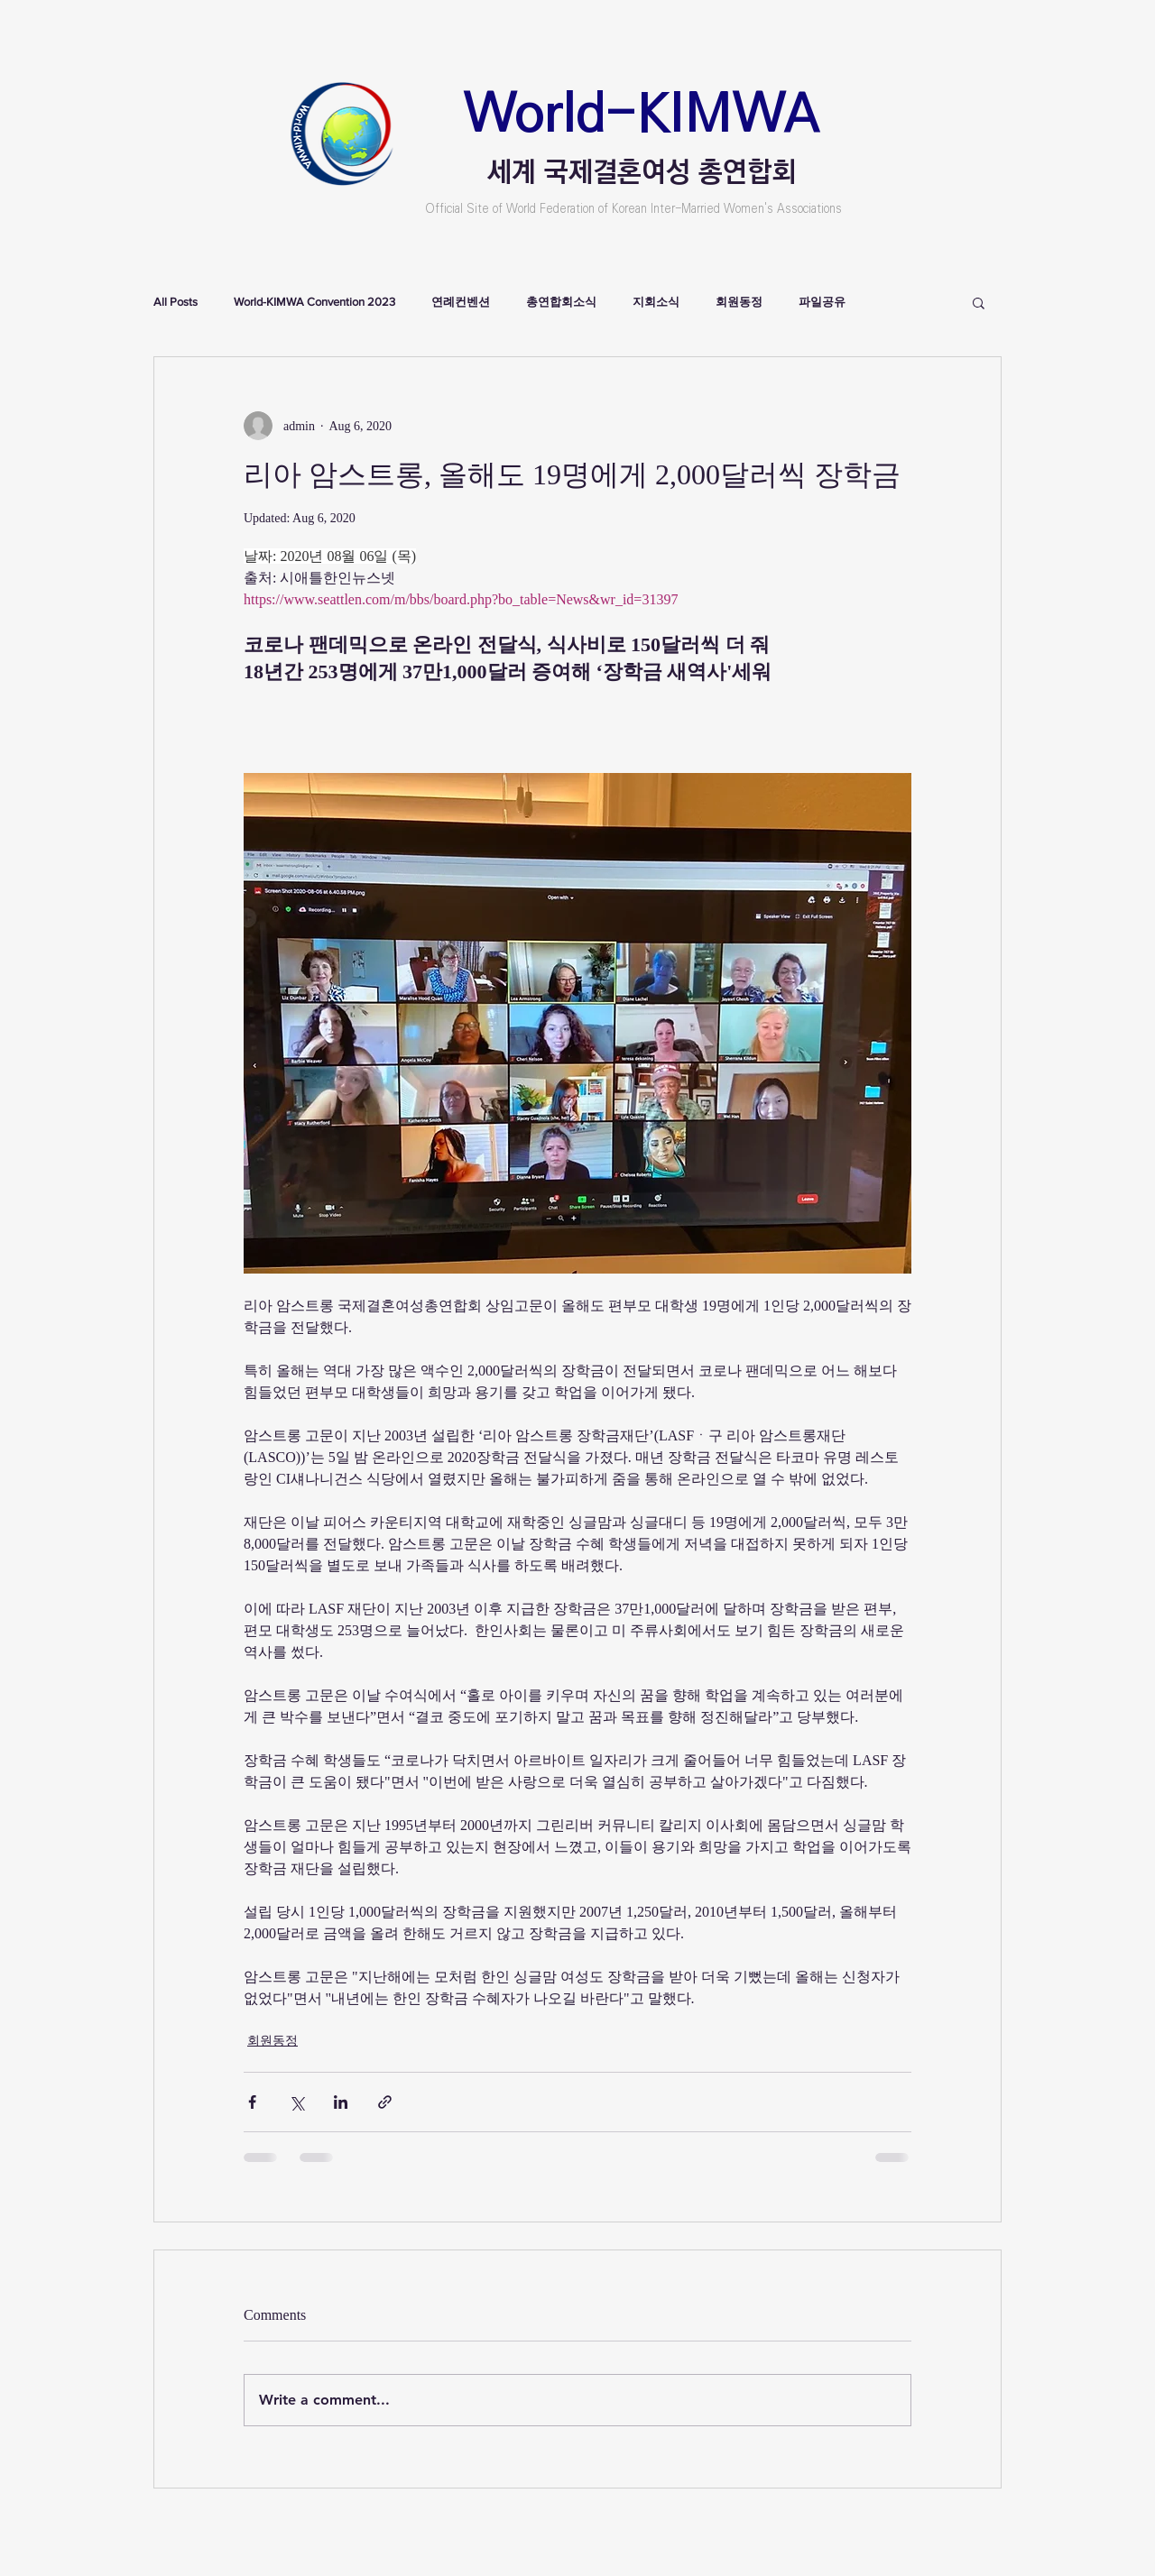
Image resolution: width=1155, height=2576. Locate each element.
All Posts (175, 301)
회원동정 (739, 301)
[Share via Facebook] (252, 2102)
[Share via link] (384, 2102)
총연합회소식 (561, 301)
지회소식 (656, 301)
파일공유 (822, 301)
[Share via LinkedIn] (340, 2102)
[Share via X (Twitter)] (296, 2102)
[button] (978, 302)
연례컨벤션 (460, 301)
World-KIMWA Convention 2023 (314, 301)
